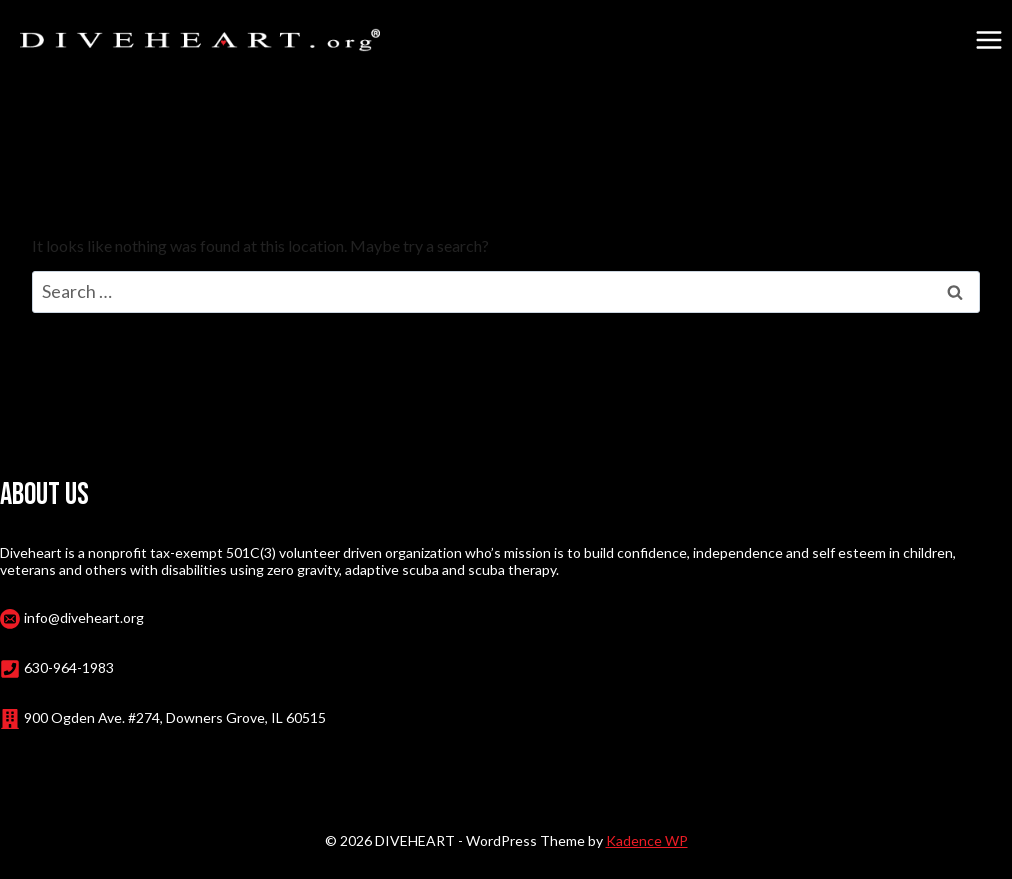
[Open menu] (988, 39)
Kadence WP (647, 840)
